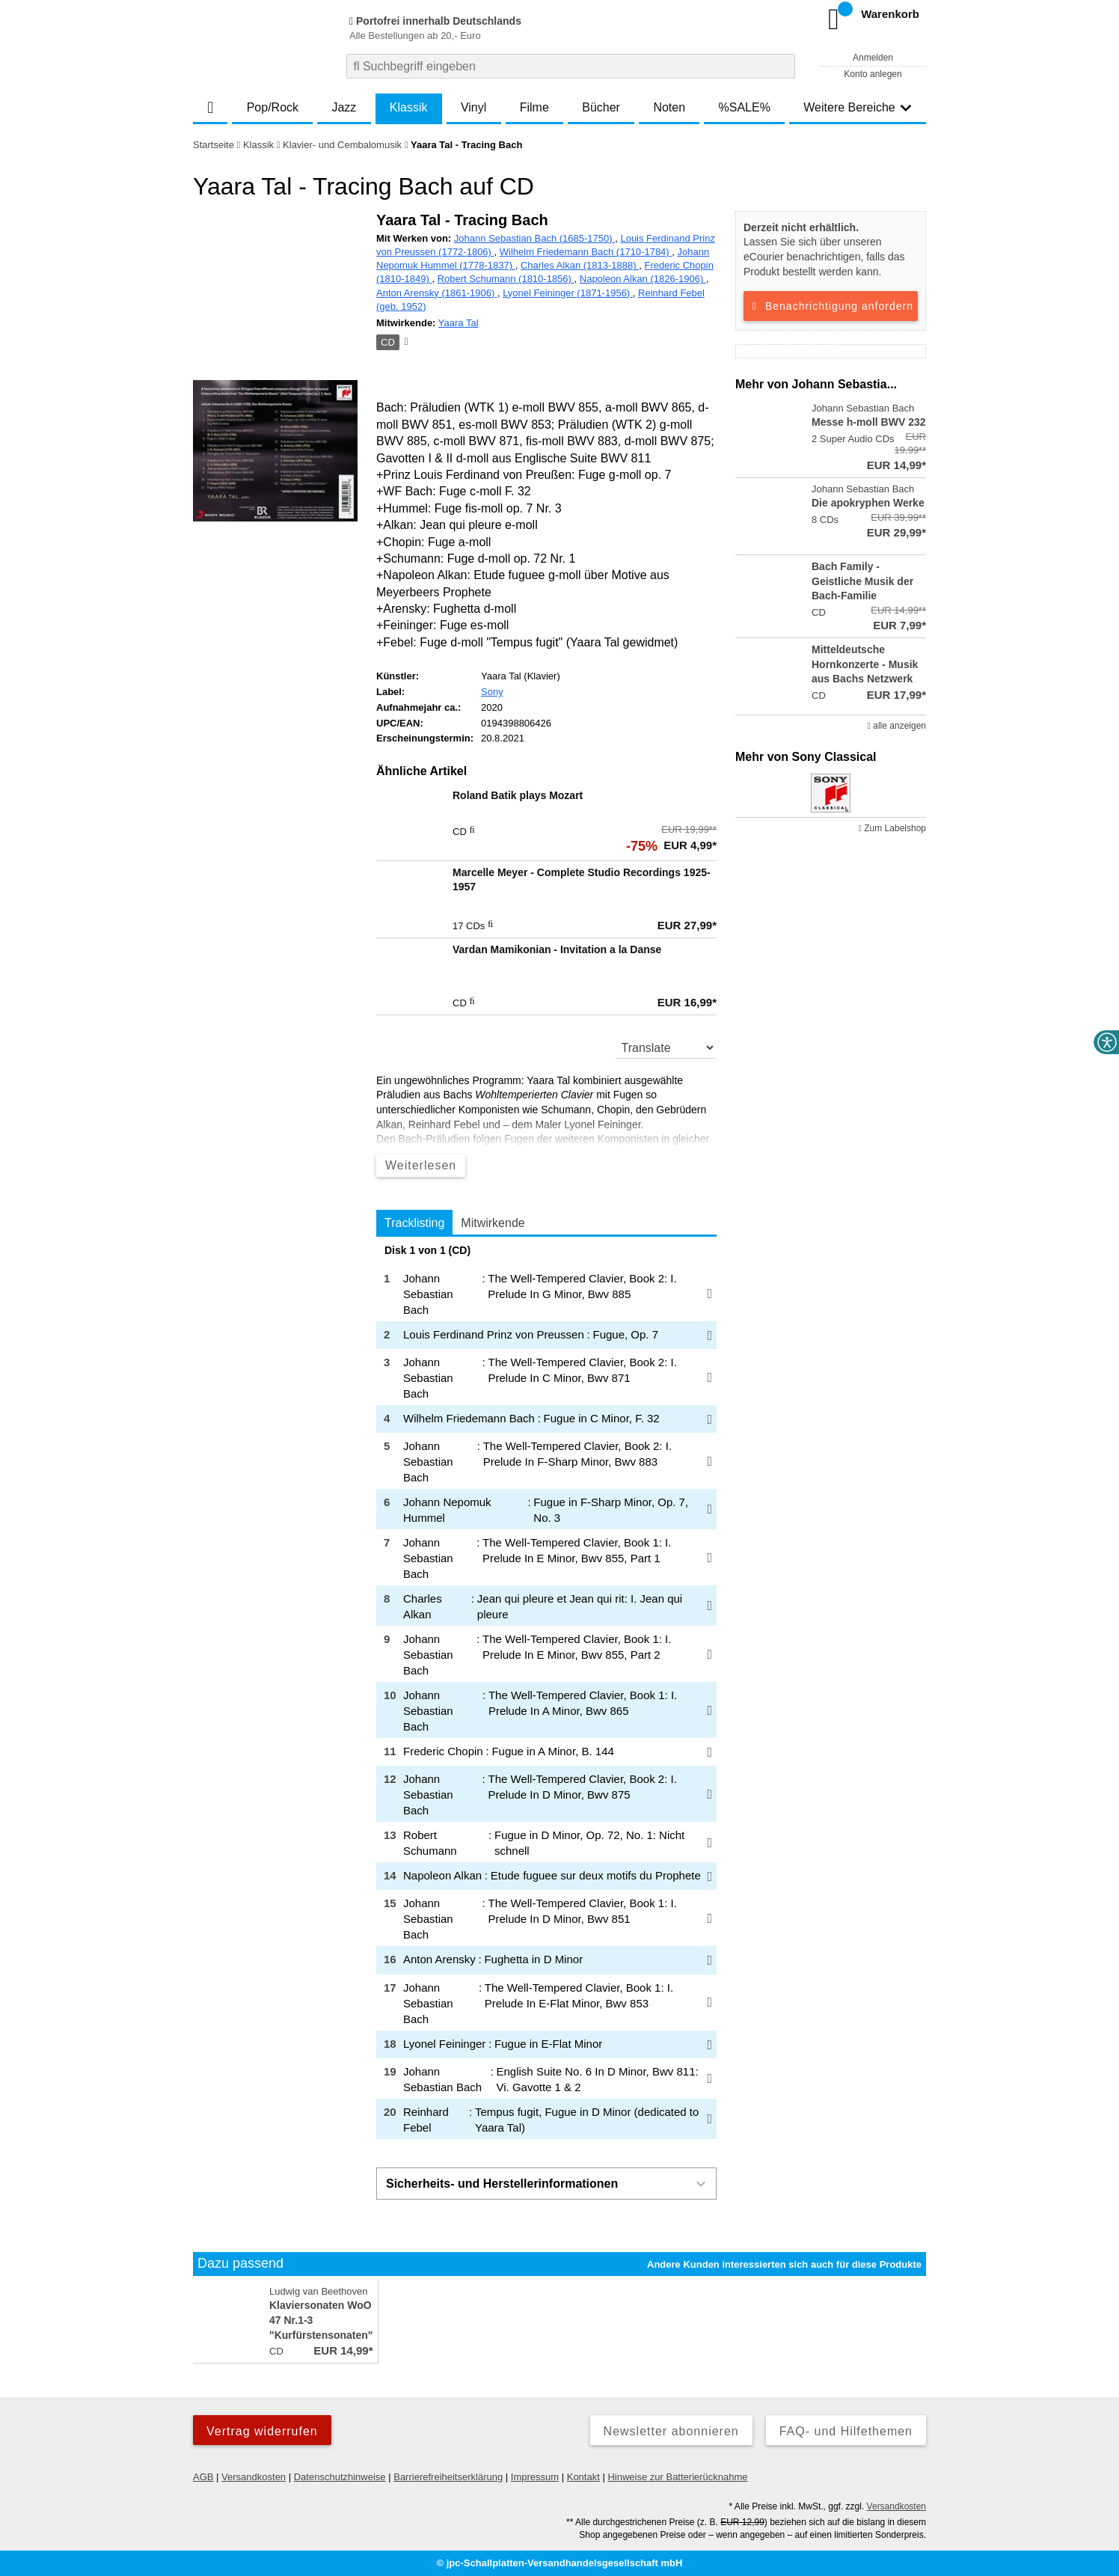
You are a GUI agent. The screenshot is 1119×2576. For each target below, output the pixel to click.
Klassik (409, 107)
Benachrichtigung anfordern (830, 306)
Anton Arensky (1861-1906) (436, 293)
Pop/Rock (272, 107)
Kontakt (583, 2476)
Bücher (601, 107)
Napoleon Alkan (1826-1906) (643, 278)
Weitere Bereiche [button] (857, 107)
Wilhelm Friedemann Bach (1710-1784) (586, 251)
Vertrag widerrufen (262, 2431)
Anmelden (873, 57)
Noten (669, 107)
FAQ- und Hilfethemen (846, 2431)
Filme (534, 107)
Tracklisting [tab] (414, 1223)
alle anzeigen (897, 726)
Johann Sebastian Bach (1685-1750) (534, 238)
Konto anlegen (872, 74)
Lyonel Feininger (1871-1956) (568, 293)
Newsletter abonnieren (671, 2431)
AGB (203, 2476)
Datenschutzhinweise (340, 2476)
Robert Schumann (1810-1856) (506, 278)
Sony (492, 691)
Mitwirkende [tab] (492, 1223)
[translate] (666, 1047)
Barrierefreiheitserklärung (448, 2476)
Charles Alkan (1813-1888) (580, 265)
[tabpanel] (546, 1692)
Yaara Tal (458, 322)
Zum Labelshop (892, 828)
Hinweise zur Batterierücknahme (677, 2476)
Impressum (535, 2476)
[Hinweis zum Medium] (405, 342)
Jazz (343, 107)
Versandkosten (253, 2476)
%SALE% (744, 107)
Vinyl (473, 107)
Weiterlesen (420, 1165)
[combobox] (570, 66)
